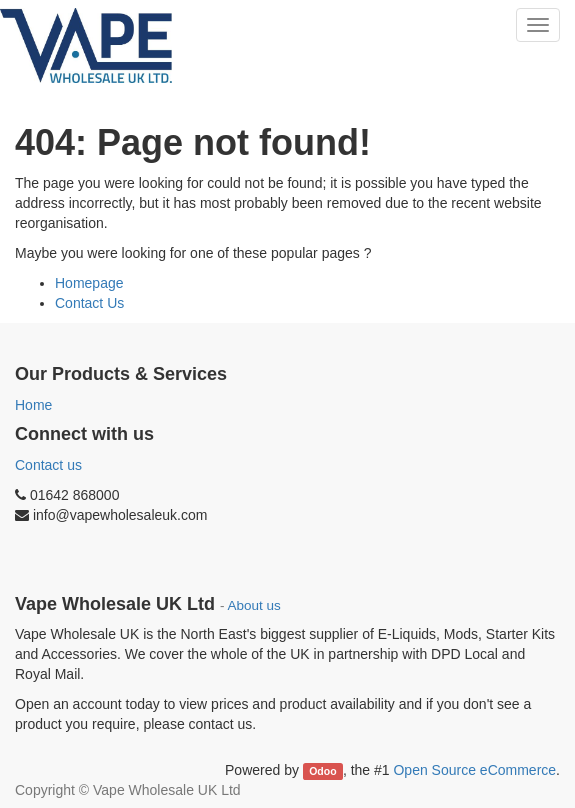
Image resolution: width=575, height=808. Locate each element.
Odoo (322, 771)
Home (33, 405)
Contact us (48, 465)
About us (254, 605)
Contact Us (89, 303)
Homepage (89, 283)
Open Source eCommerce (474, 770)
